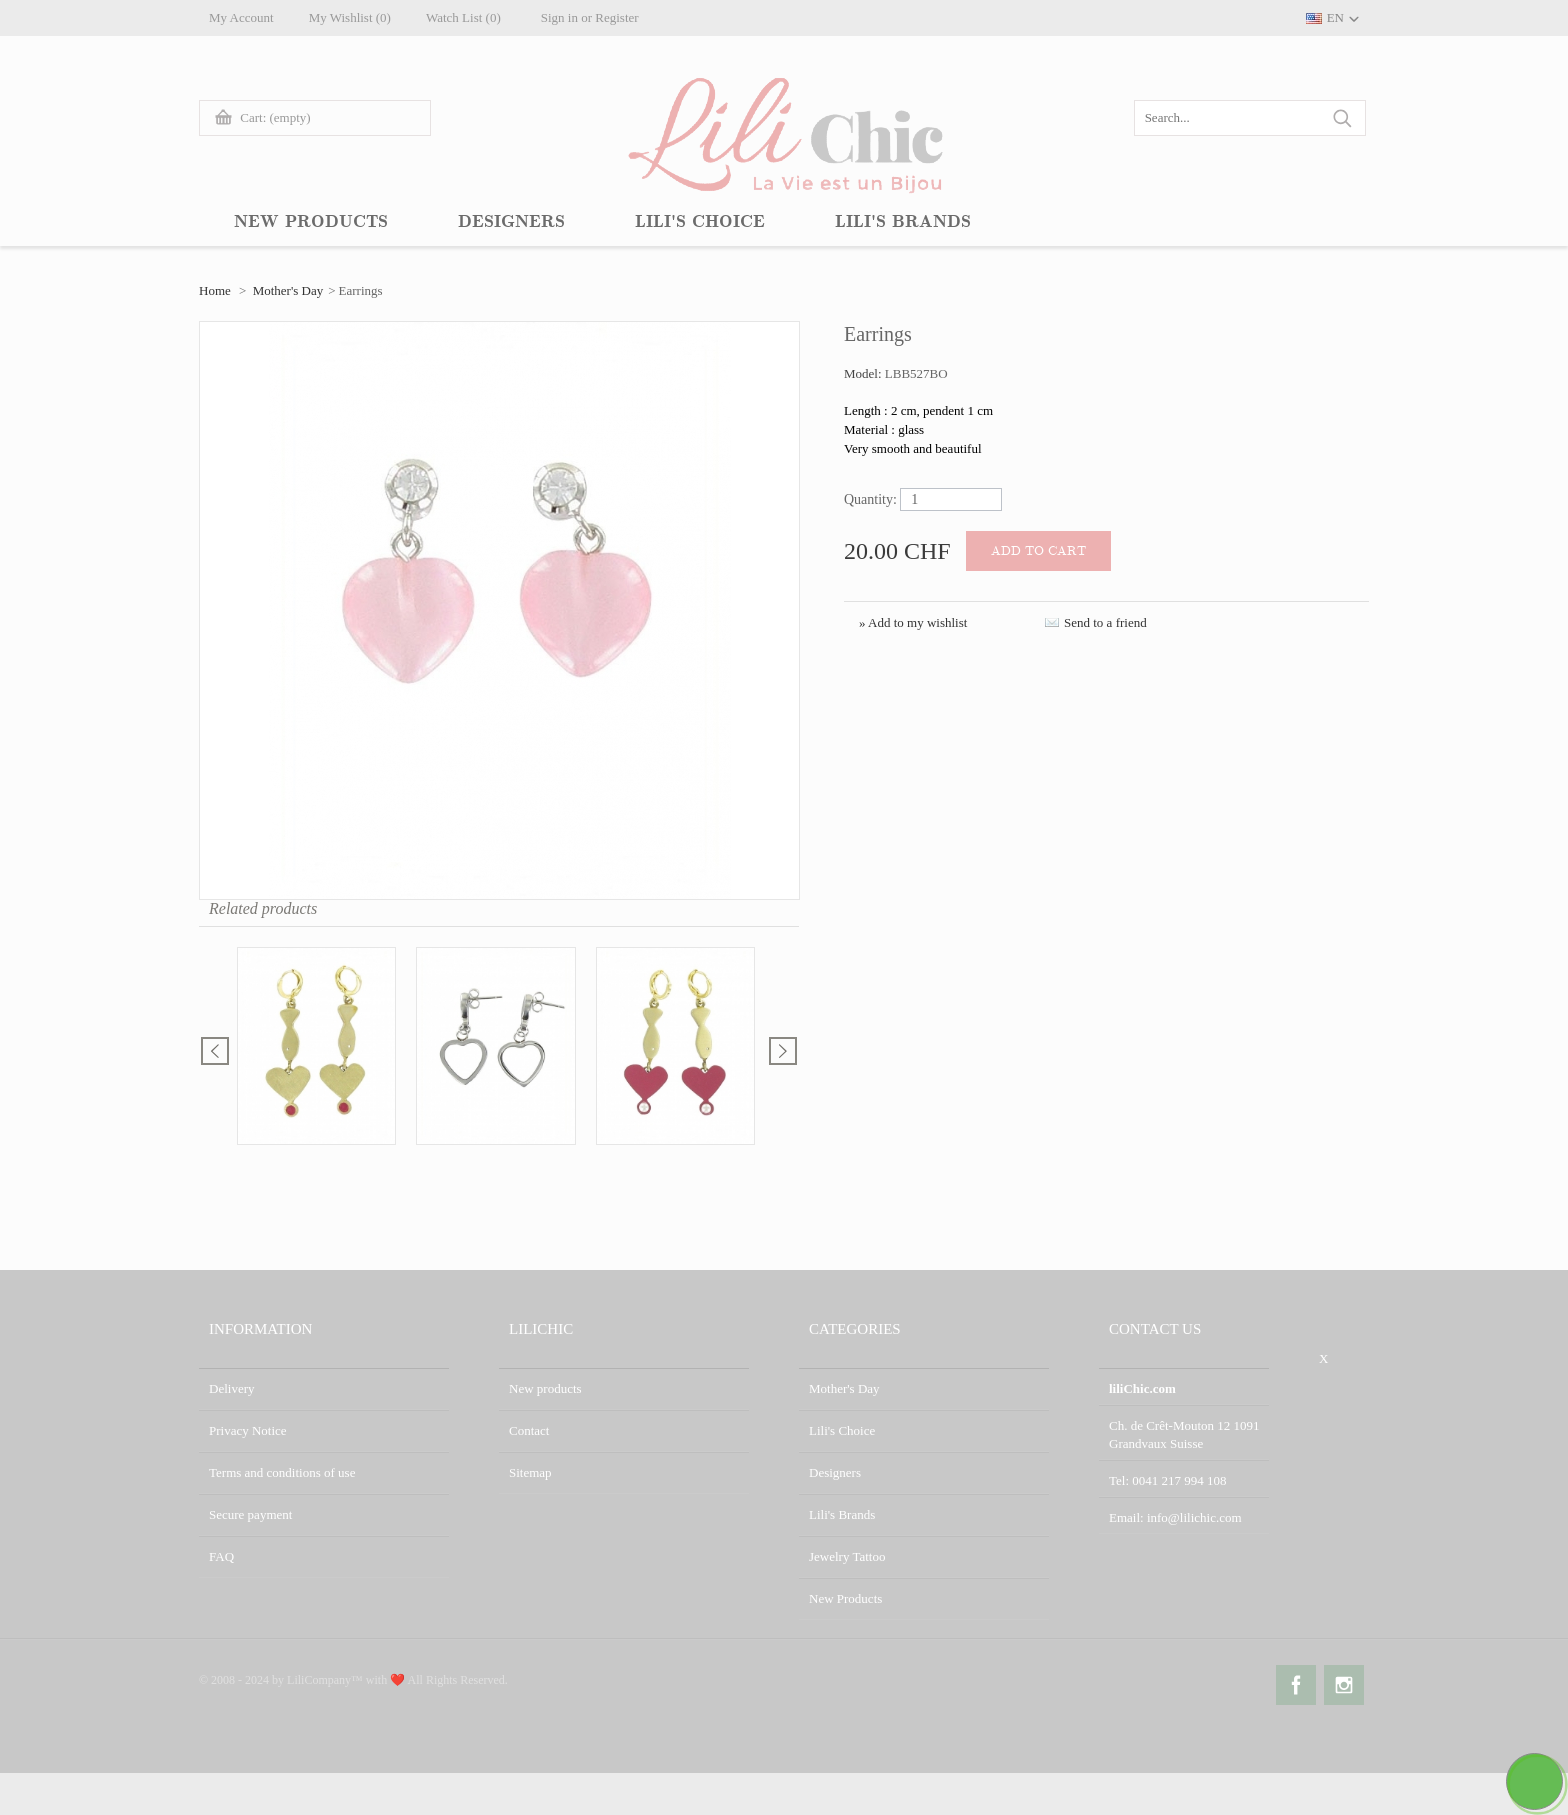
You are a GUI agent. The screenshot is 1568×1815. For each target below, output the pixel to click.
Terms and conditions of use (282, 1472)
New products (545, 1388)
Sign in (559, 17)
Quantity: (870, 499)
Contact (529, 1430)
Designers (835, 1472)
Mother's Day (288, 290)
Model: (864, 373)
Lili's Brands (842, 1514)
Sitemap (530, 1472)
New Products (845, 1598)
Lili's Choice (842, 1430)
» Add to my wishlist (913, 622)
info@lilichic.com (1194, 1517)
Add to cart (1038, 551)
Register (616, 17)
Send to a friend (1105, 622)
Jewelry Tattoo (847, 1556)
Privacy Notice (248, 1430)
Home (215, 290)
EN (1335, 17)
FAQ (221, 1556)
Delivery (231, 1388)
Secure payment (250, 1514)
